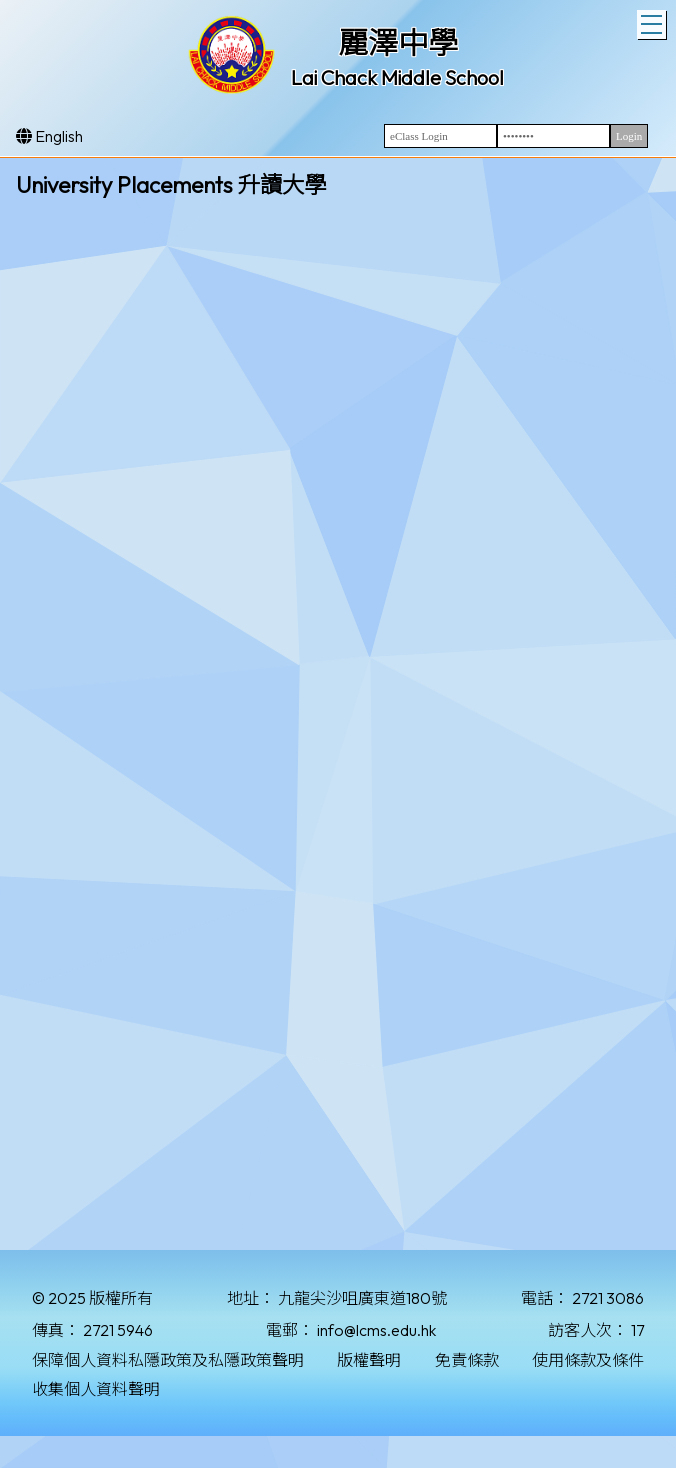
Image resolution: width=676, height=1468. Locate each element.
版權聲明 (369, 1360)
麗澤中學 (398, 43)
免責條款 (467, 1360)
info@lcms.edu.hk (376, 1330)
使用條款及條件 (588, 1360)
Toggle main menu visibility (653, 22)
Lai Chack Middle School (397, 77)
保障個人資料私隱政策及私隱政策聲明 (168, 1360)
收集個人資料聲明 (96, 1389)
